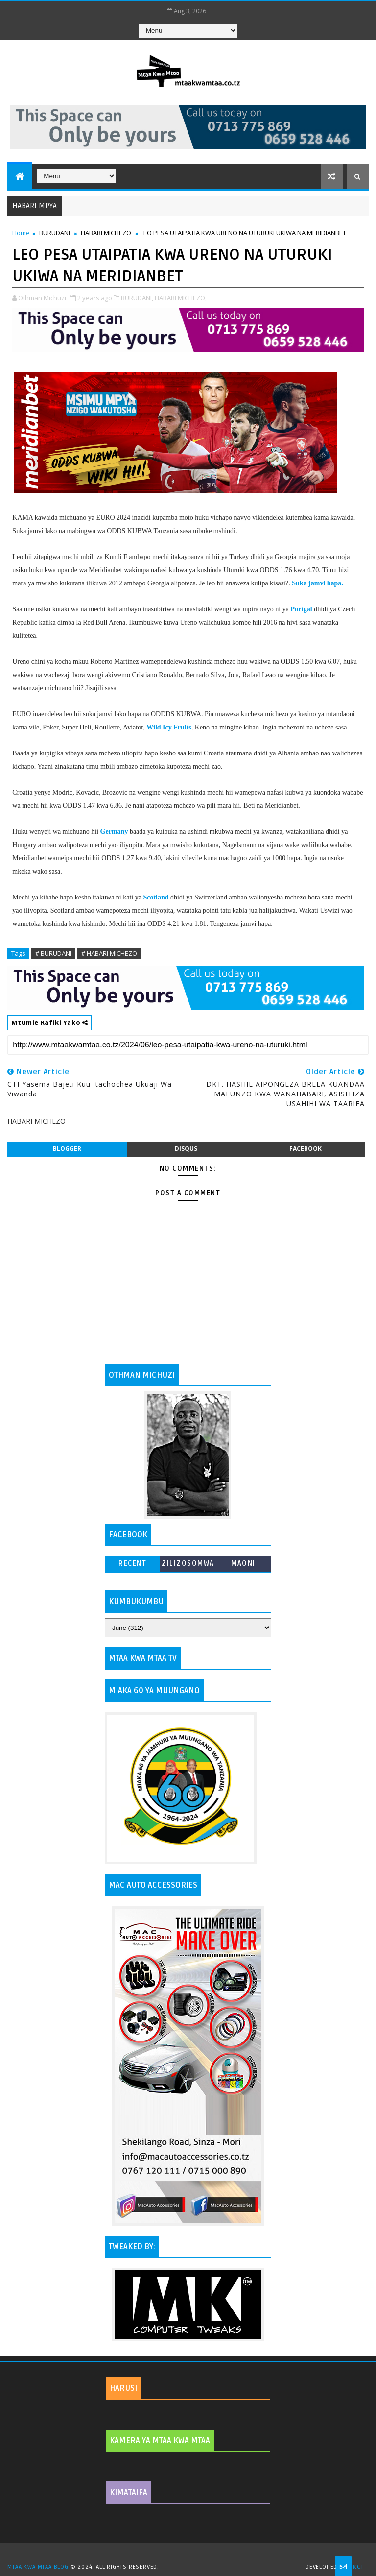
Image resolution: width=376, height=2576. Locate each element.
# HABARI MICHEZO (109, 953)
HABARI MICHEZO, (181, 297)
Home (21, 232)
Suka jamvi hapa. (317, 583)
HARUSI (123, 2388)
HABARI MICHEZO (106, 232)
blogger (67, 1148)
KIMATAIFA (128, 2493)
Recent (132, 1563)
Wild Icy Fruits (168, 727)
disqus (186, 1148)
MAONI (243, 1563)
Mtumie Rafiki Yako (49, 1022)
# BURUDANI (53, 953)
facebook (305, 1148)
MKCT (355, 2567)
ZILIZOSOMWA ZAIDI (188, 1565)
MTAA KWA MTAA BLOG (37, 2567)
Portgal (301, 609)
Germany (114, 831)
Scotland (155, 897)
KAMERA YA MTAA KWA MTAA (160, 2441)
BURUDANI (54, 232)
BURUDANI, (137, 297)
